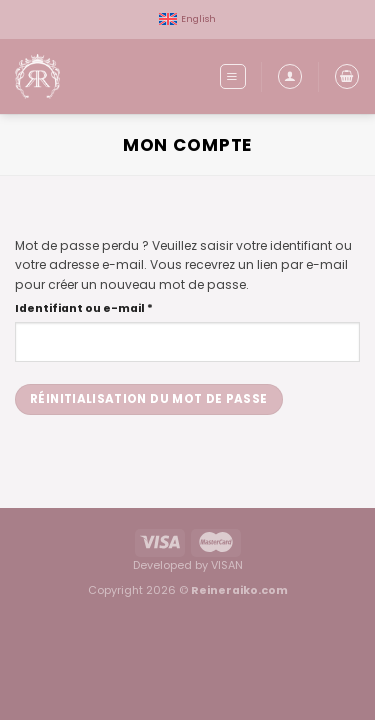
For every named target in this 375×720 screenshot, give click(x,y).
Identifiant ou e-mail (119, 308)
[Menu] (233, 76)
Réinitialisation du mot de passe (148, 399)
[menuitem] (187, 19)
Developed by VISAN (188, 565)
